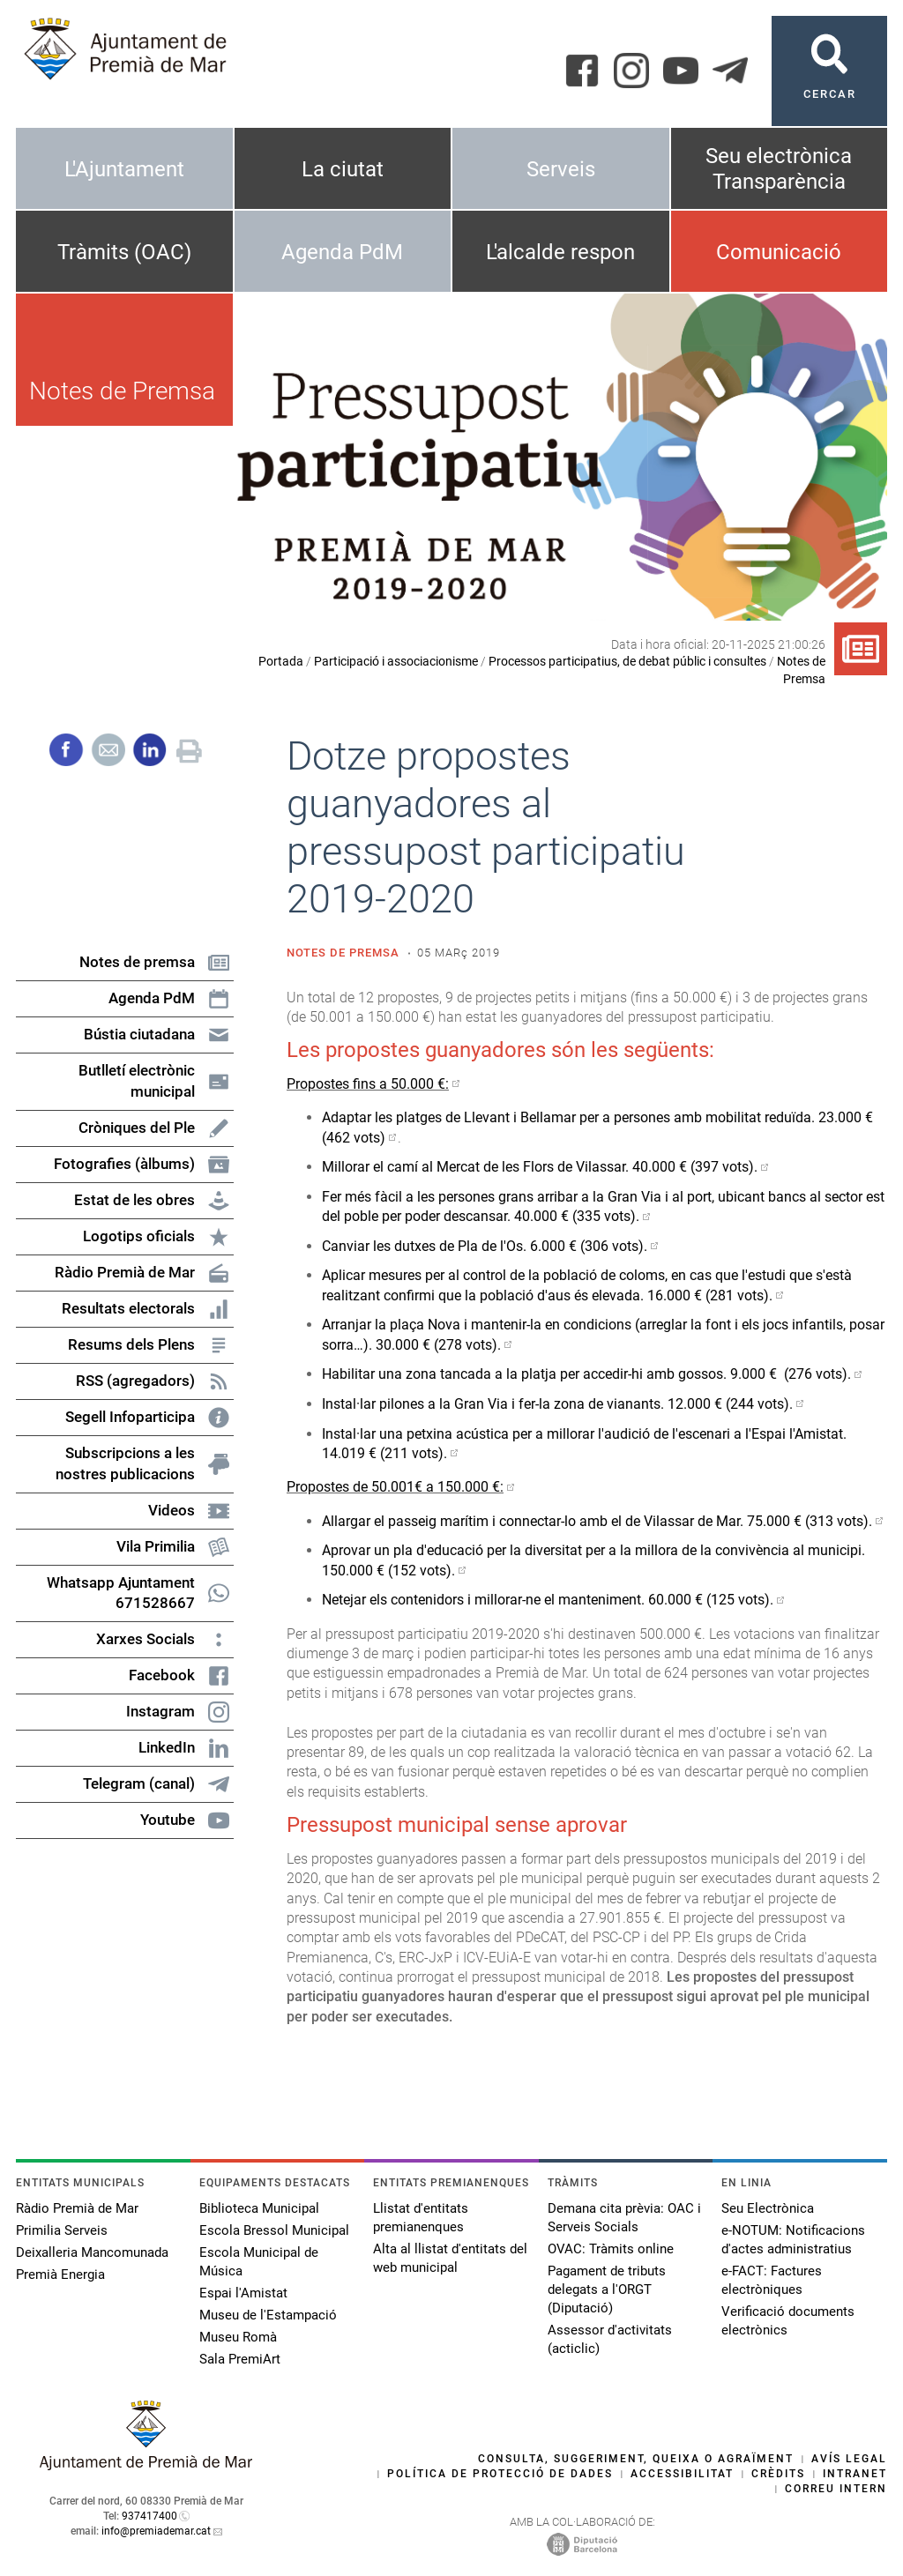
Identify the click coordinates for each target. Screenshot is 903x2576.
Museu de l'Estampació (268, 2315)
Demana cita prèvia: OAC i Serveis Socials (624, 2217)
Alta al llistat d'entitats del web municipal (450, 2258)
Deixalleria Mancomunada (92, 2252)
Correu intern (836, 2489)
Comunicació (778, 252)
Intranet (855, 2474)
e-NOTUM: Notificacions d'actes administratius (793, 2239)
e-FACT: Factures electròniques (771, 2280)
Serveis (560, 169)
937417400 (149, 2516)
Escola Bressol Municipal (274, 2230)
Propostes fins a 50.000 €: (368, 1084)
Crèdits (778, 2474)
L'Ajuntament (124, 169)
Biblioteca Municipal (259, 2208)
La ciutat (343, 169)
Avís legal (849, 2459)
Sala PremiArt (239, 2359)
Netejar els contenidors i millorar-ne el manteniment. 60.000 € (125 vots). (547, 1599)
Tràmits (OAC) (124, 252)
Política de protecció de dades (500, 2474)
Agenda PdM (342, 252)
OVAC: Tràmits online (611, 2249)
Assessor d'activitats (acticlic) (610, 2339)
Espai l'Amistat (243, 2293)
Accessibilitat (682, 2474)
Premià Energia (60, 2274)
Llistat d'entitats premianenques (420, 2217)
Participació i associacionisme (396, 661)
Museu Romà (238, 2337)
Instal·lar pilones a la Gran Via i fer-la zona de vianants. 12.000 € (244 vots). (557, 1404)
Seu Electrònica (767, 2208)
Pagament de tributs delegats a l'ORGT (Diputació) (607, 2289)
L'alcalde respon (560, 252)
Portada (280, 661)
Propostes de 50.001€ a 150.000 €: (395, 1486)
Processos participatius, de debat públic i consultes (627, 661)
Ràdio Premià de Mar (77, 2208)
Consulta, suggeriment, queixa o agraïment (636, 2459)
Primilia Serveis (62, 2230)
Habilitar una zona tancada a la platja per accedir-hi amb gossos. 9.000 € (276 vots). (586, 1374)
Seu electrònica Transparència (778, 169)
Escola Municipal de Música (258, 2262)
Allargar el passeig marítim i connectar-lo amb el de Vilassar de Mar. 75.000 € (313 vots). (597, 1521)
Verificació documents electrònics (787, 2321)
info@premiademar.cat (156, 2531)
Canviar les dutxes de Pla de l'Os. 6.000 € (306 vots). (484, 1246)
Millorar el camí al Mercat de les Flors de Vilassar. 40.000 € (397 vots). (539, 1166)
